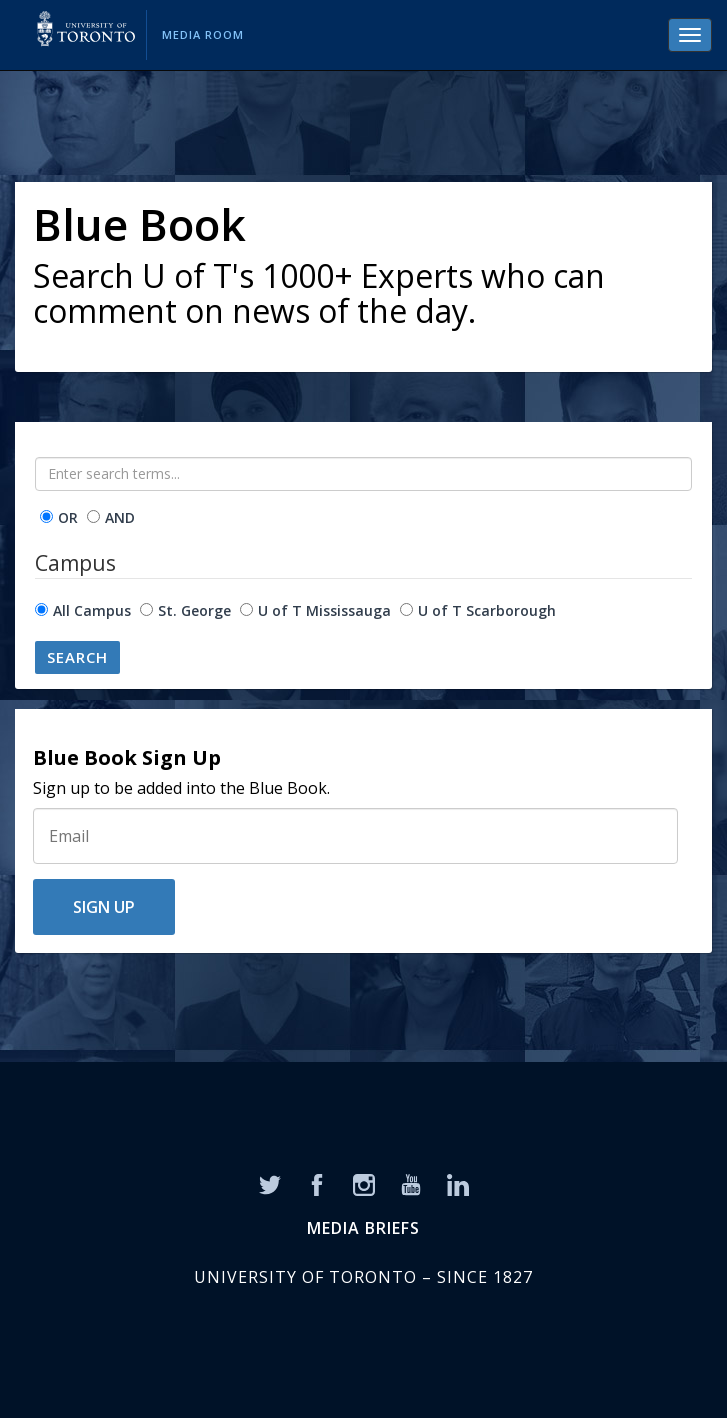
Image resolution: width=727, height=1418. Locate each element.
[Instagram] (364, 1183)
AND (120, 517)
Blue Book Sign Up (127, 758)
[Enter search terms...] (363, 474)
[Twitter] (270, 1183)
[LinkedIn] (458, 1183)
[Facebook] (317, 1183)
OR (68, 517)
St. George (194, 610)
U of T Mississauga (324, 610)
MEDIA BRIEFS (363, 1228)
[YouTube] (411, 1183)
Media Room (203, 34)
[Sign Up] (355, 836)
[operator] (46, 516)
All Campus (92, 610)
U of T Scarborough (487, 610)
